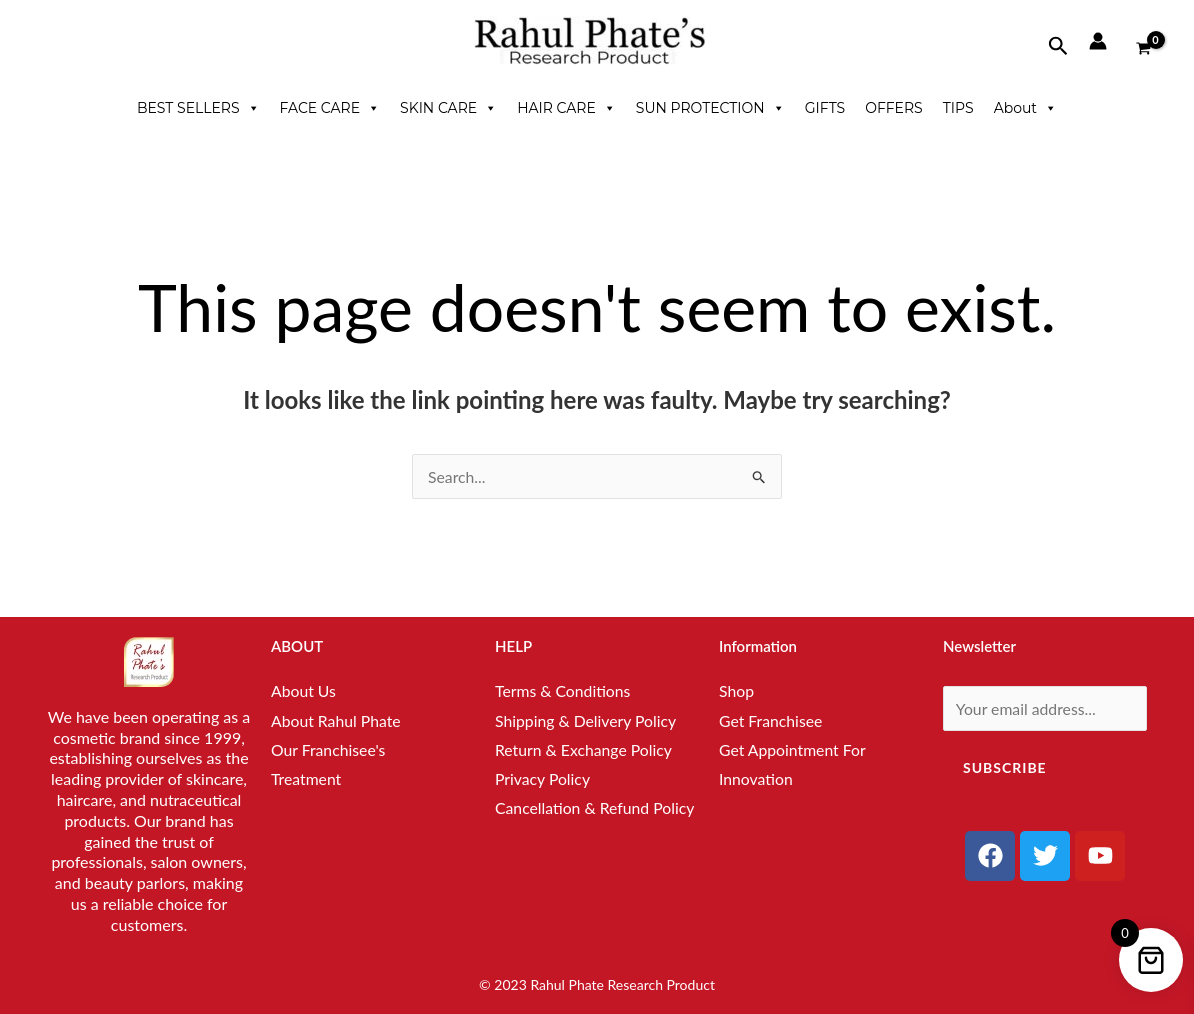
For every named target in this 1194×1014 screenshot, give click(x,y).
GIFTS (825, 108)
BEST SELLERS (198, 108)
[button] (1058, 46)
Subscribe (1005, 767)
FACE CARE (330, 108)
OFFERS (894, 108)
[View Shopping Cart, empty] (1143, 40)
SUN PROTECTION (710, 108)
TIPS (958, 108)
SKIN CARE (448, 108)
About (1025, 108)
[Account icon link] (1098, 41)
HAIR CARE (566, 108)
